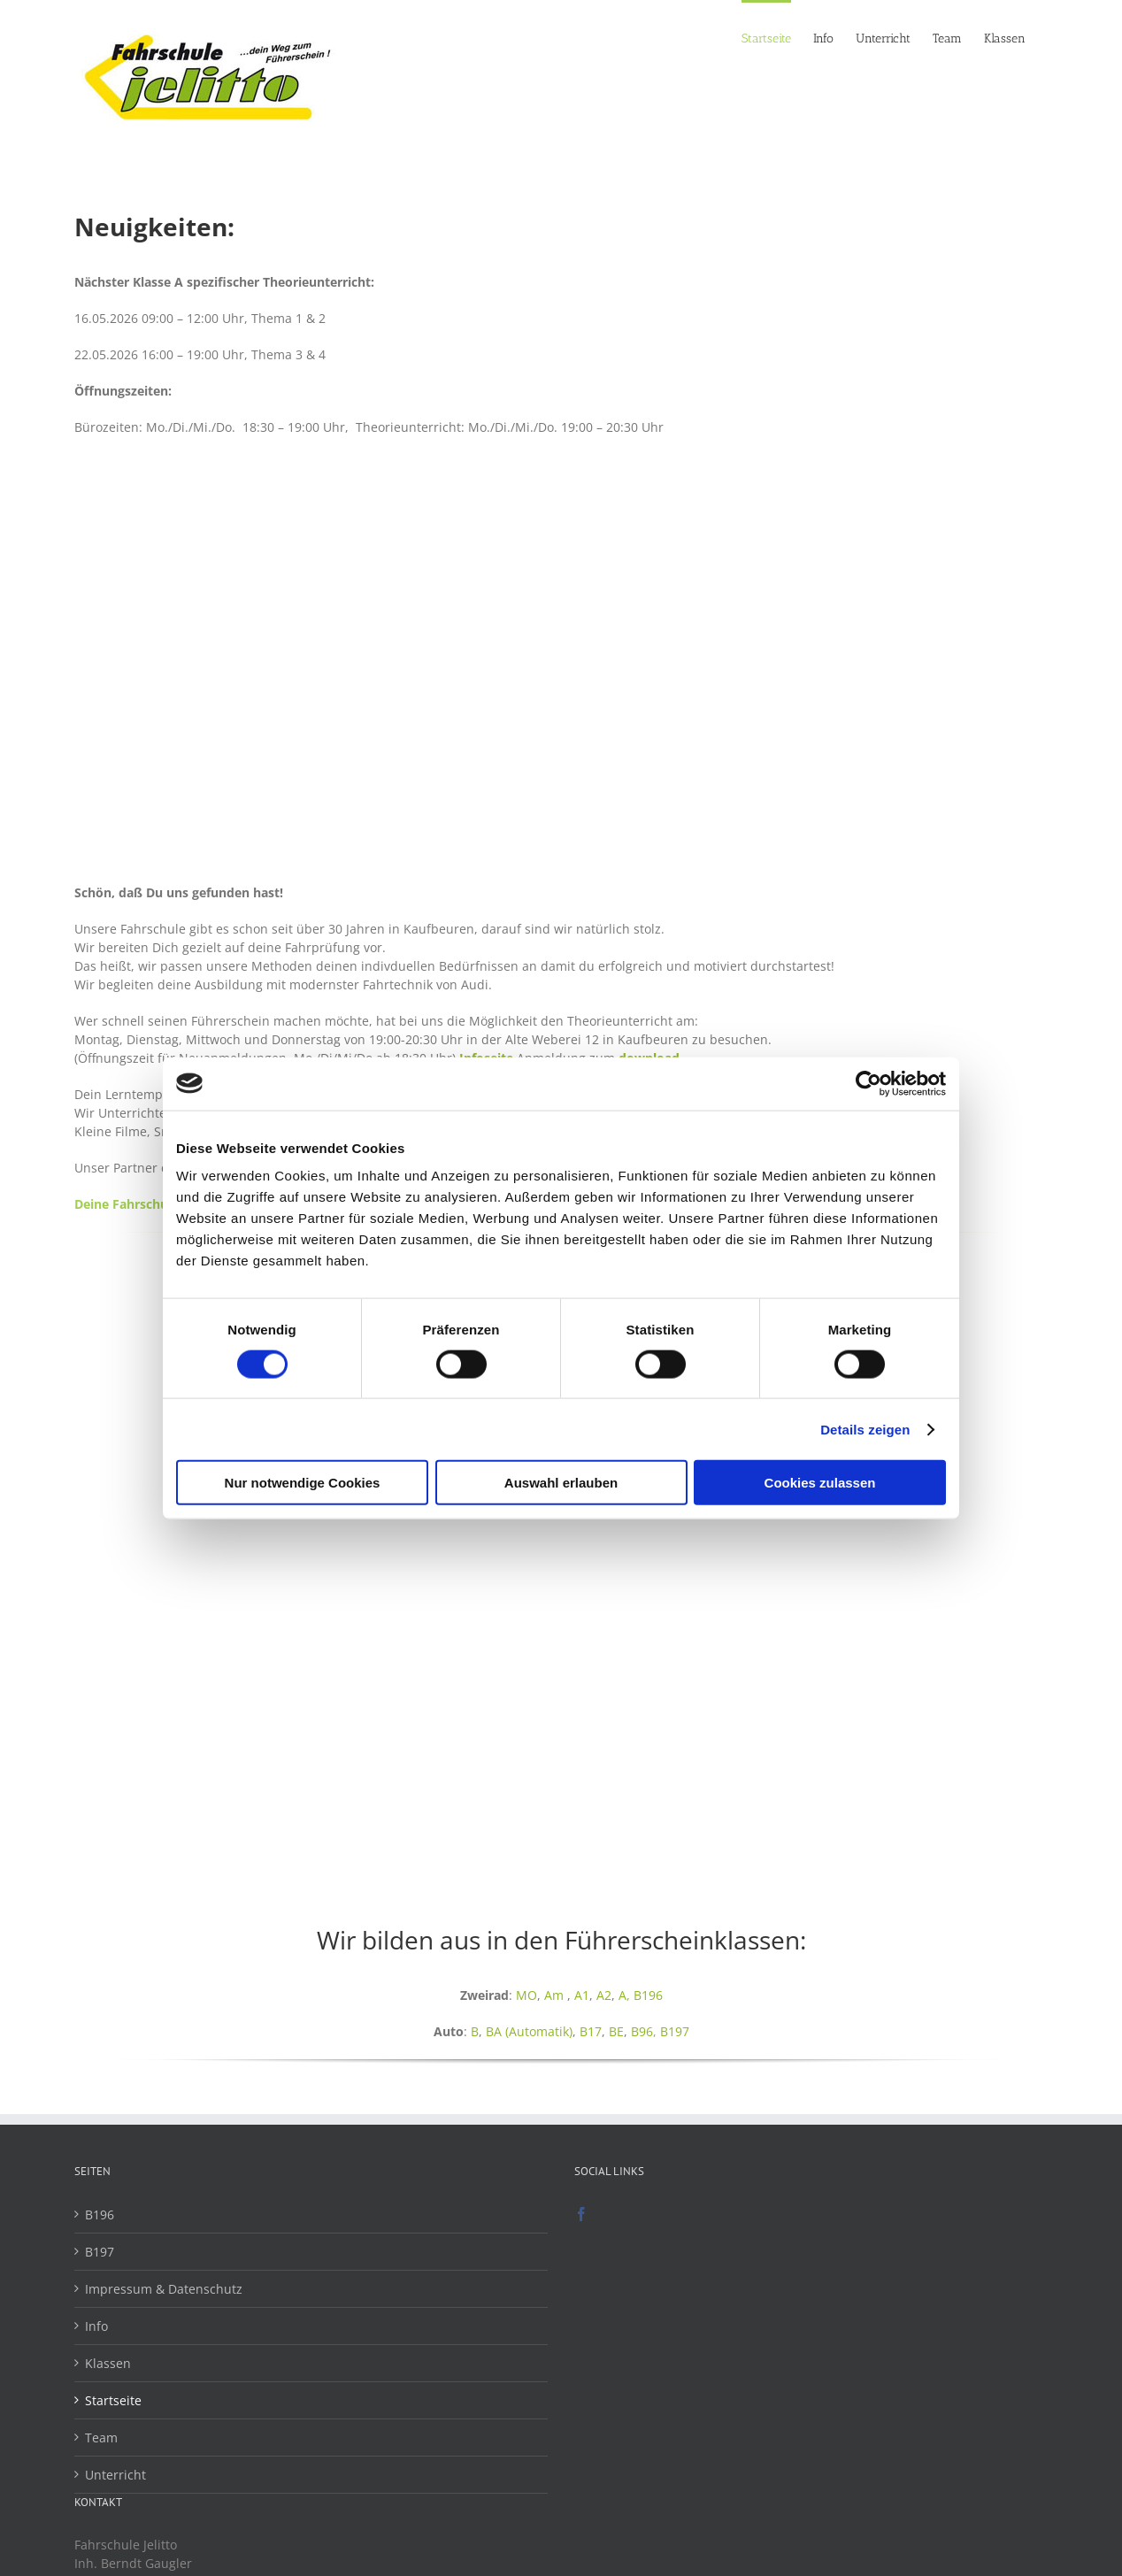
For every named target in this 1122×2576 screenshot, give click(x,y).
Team (101, 2437)
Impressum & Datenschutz (163, 2288)
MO (526, 1995)
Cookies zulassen (820, 1482)
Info (96, 2326)
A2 (603, 1995)
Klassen (108, 2363)
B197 (674, 2031)
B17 (591, 2031)
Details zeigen (865, 1428)
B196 (648, 1995)
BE (616, 2031)
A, (626, 1995)
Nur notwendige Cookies (302, 1482)
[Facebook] (581, 2214)
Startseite (113, 2400)
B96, (645, 2031)
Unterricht (115, 2474)
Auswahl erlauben (561, 1482)
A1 (581, 1995)
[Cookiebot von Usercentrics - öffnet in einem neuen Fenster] (868, 1083)
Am (554, 1995)
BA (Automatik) (529, 2031)
